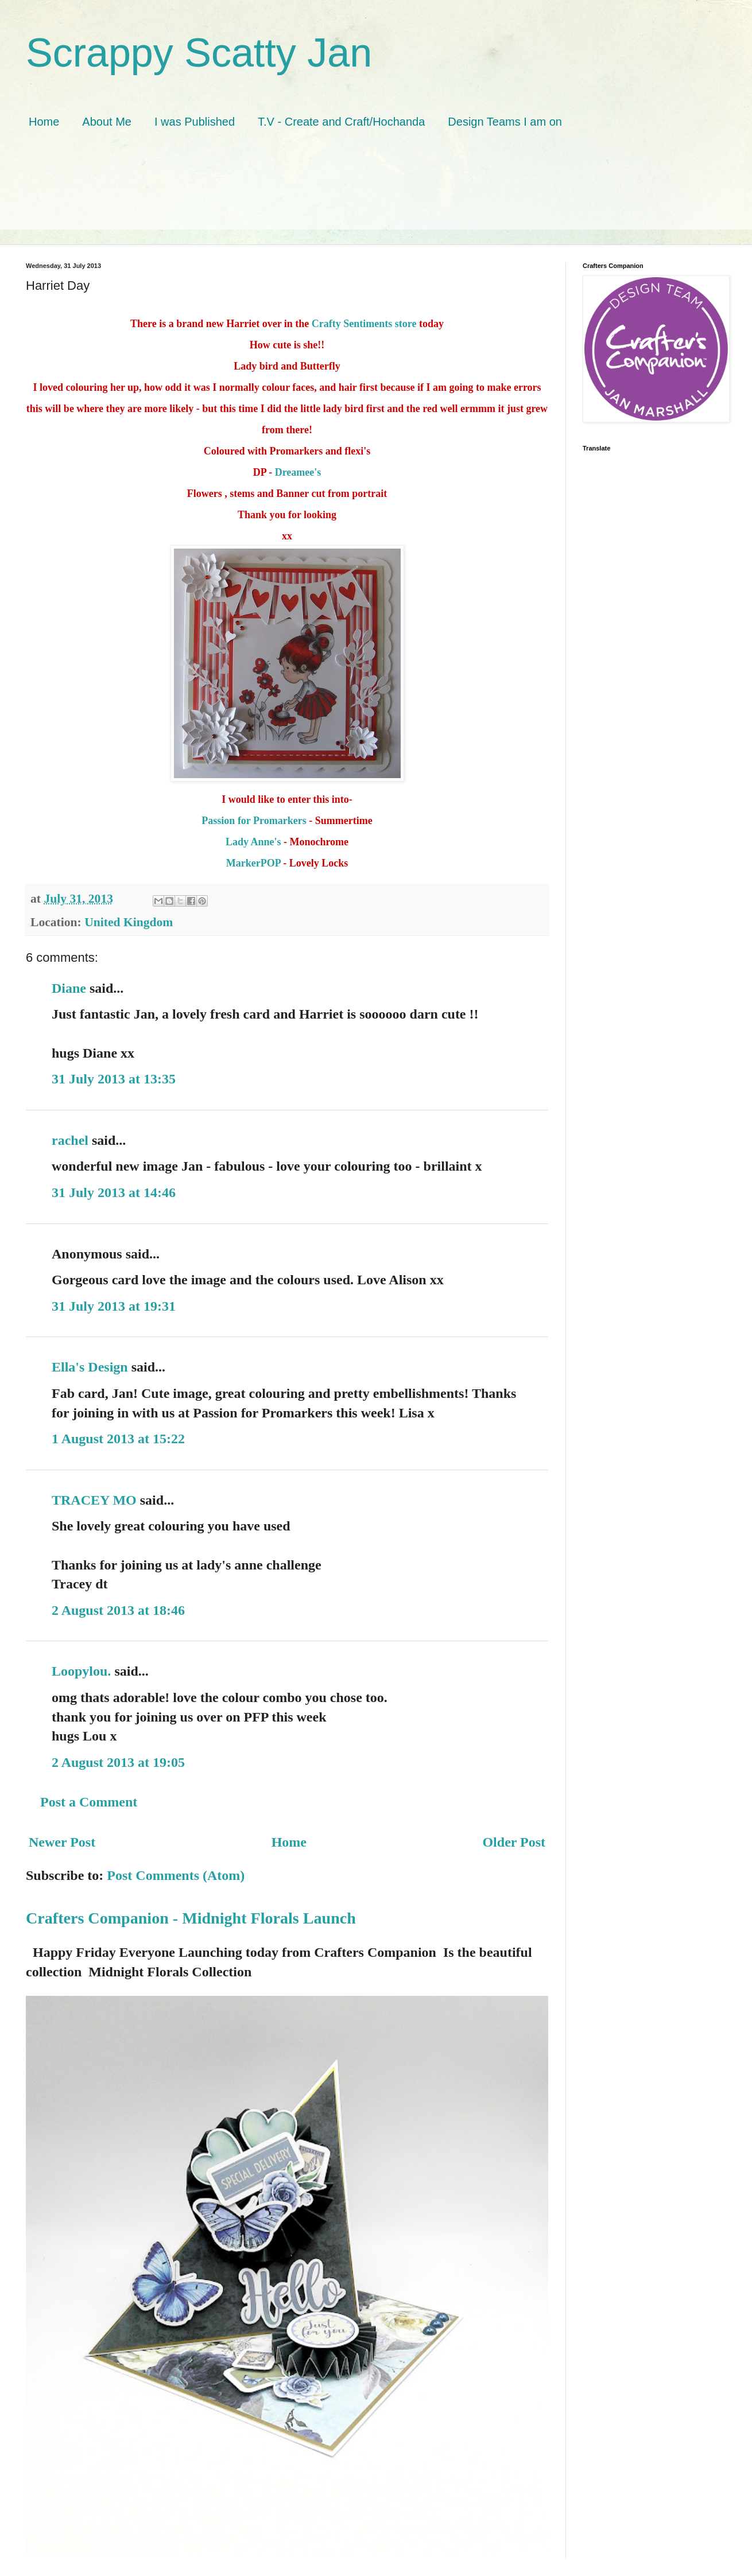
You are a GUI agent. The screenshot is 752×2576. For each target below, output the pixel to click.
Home (44, 121)
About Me (106, 121)
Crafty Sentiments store (365, 323)
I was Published (194, 121)
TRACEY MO (94, 1500)
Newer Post (62, 1842)
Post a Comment (88, 1801)
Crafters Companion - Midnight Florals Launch (191, 1918)
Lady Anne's (253, 842)
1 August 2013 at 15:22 (118, 1438)
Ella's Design (90, 1366)
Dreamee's (298, 472)
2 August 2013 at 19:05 (118, 1762)
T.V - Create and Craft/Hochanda (341, 121)
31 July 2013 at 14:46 (114, 1192)
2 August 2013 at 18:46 (118, 1610)
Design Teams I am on (505, 121)
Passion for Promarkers (255, 820)
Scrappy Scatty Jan (199, 52)
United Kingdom (128, 922)
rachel (70, 1140)
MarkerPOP (253, 863)
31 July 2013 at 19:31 (114, 1306)
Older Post (513, 1842)
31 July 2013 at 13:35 (114, 1078)
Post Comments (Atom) (176, 1875)
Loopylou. (81, 1671)
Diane (69, 988)
